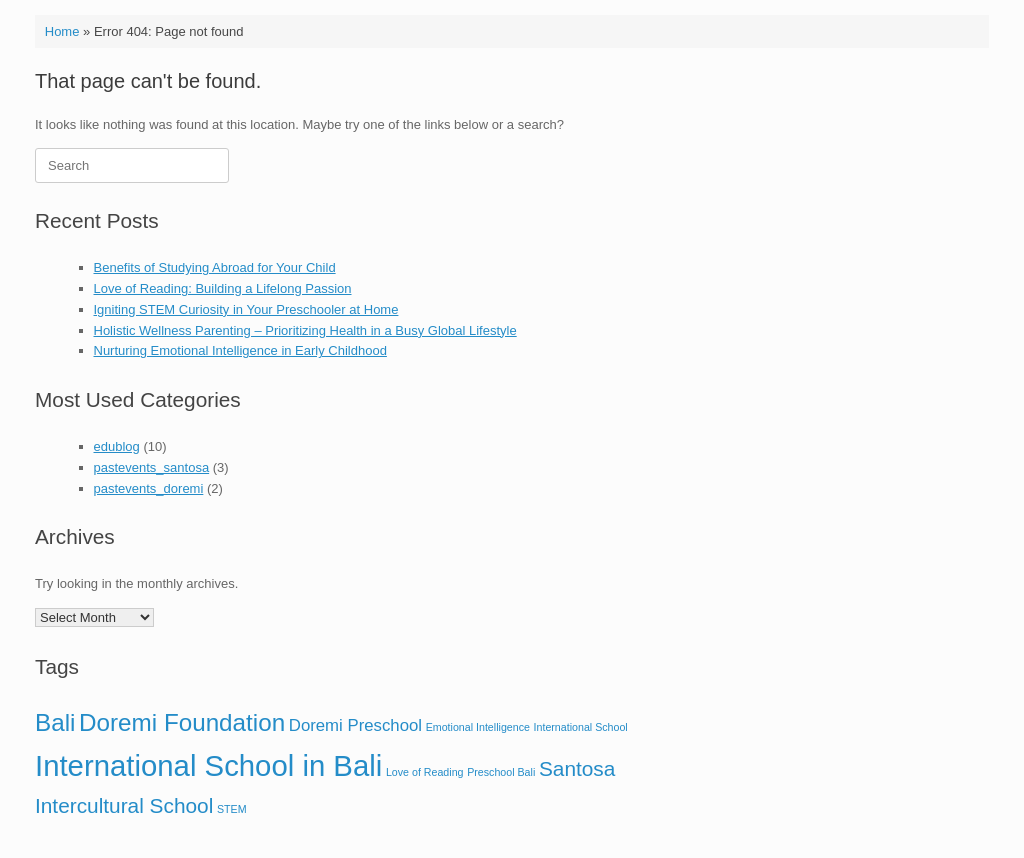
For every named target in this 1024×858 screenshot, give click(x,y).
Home (62, 31)
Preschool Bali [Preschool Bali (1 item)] (501, 772)
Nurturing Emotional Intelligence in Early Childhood (240, 350)
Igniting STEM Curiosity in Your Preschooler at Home (246, 309)
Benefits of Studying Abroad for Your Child (215, 267)
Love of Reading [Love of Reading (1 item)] (425, 772)
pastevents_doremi (149, 488)
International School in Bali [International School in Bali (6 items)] (208, 765)
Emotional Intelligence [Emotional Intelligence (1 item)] (478, 727)
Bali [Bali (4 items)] (55, 722)
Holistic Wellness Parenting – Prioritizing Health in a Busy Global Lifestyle (305, 330)
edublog (117, 446)
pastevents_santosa (152, 467)
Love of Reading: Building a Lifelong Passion (223, 288)
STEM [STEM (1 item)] (232, 809)
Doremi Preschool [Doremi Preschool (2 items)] (355, 725)
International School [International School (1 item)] (581, 727)
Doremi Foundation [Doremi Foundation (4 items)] (182, 722)
